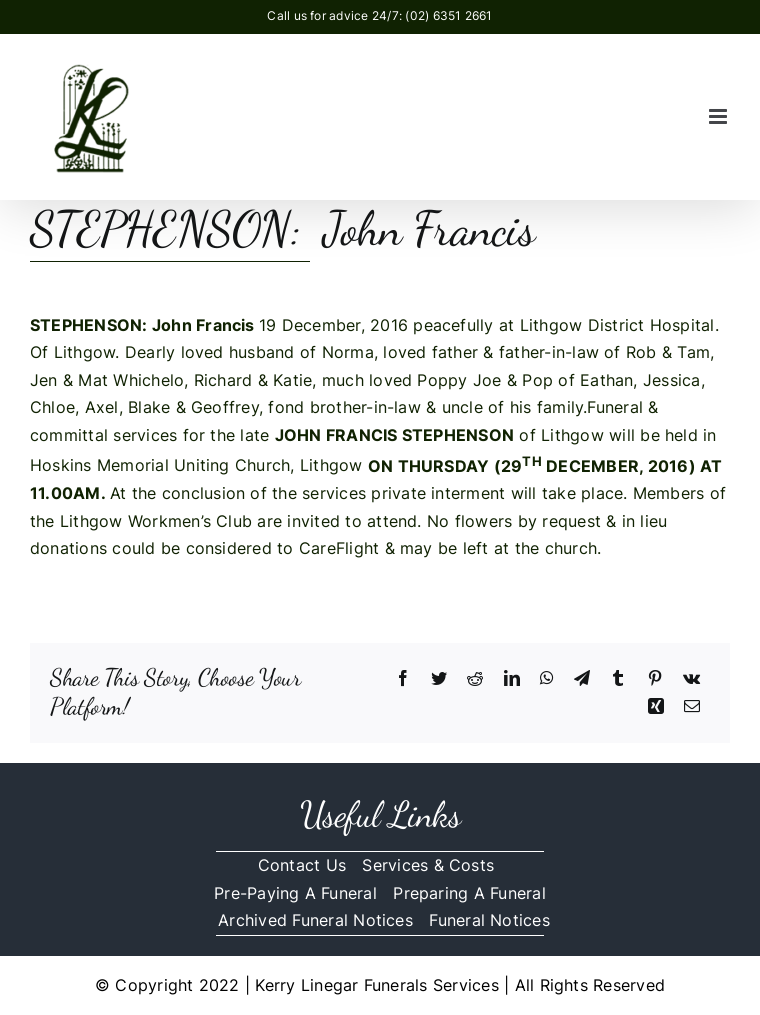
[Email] (692, 707)
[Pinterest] (655, 679)
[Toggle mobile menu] (719, 116)
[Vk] (691, 679)
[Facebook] (403, 679)
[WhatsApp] (547, 679)
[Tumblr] (618, 679)
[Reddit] (475, 679)
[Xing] (656, 707)
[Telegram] (582, 679)
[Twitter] (439, 679)
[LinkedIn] (512, 679)
